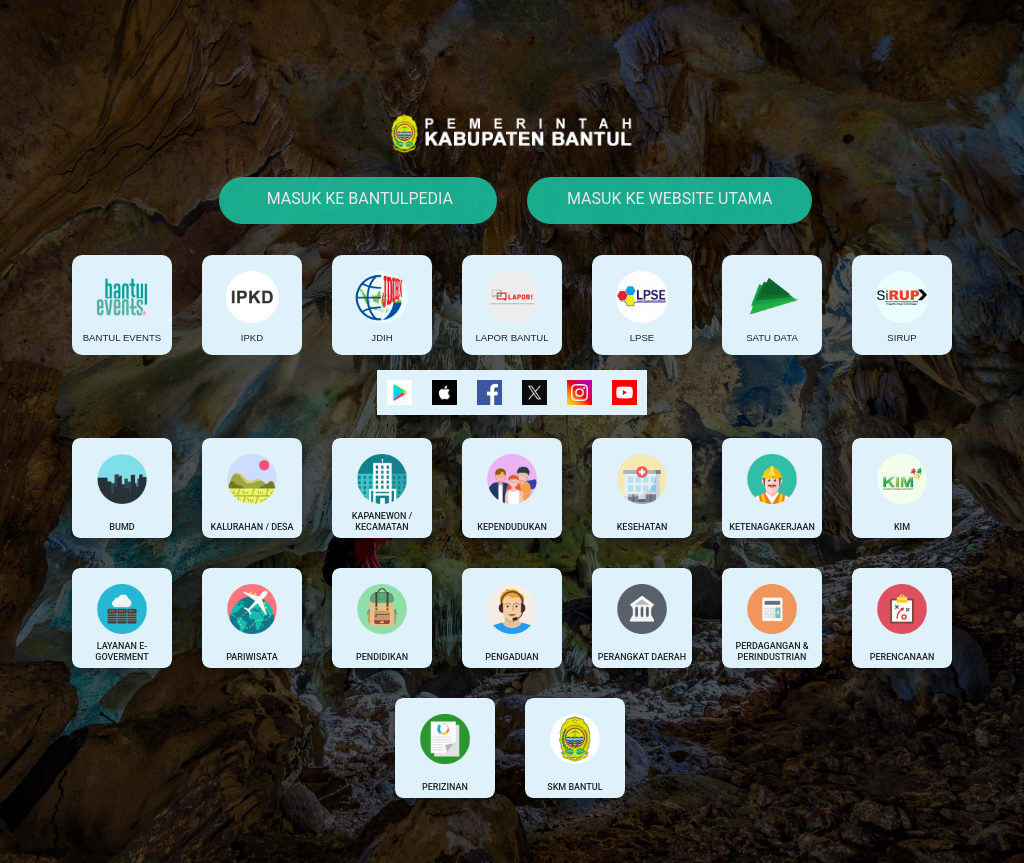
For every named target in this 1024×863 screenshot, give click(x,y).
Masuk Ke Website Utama (669, 198)
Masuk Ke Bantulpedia (358, 198)
